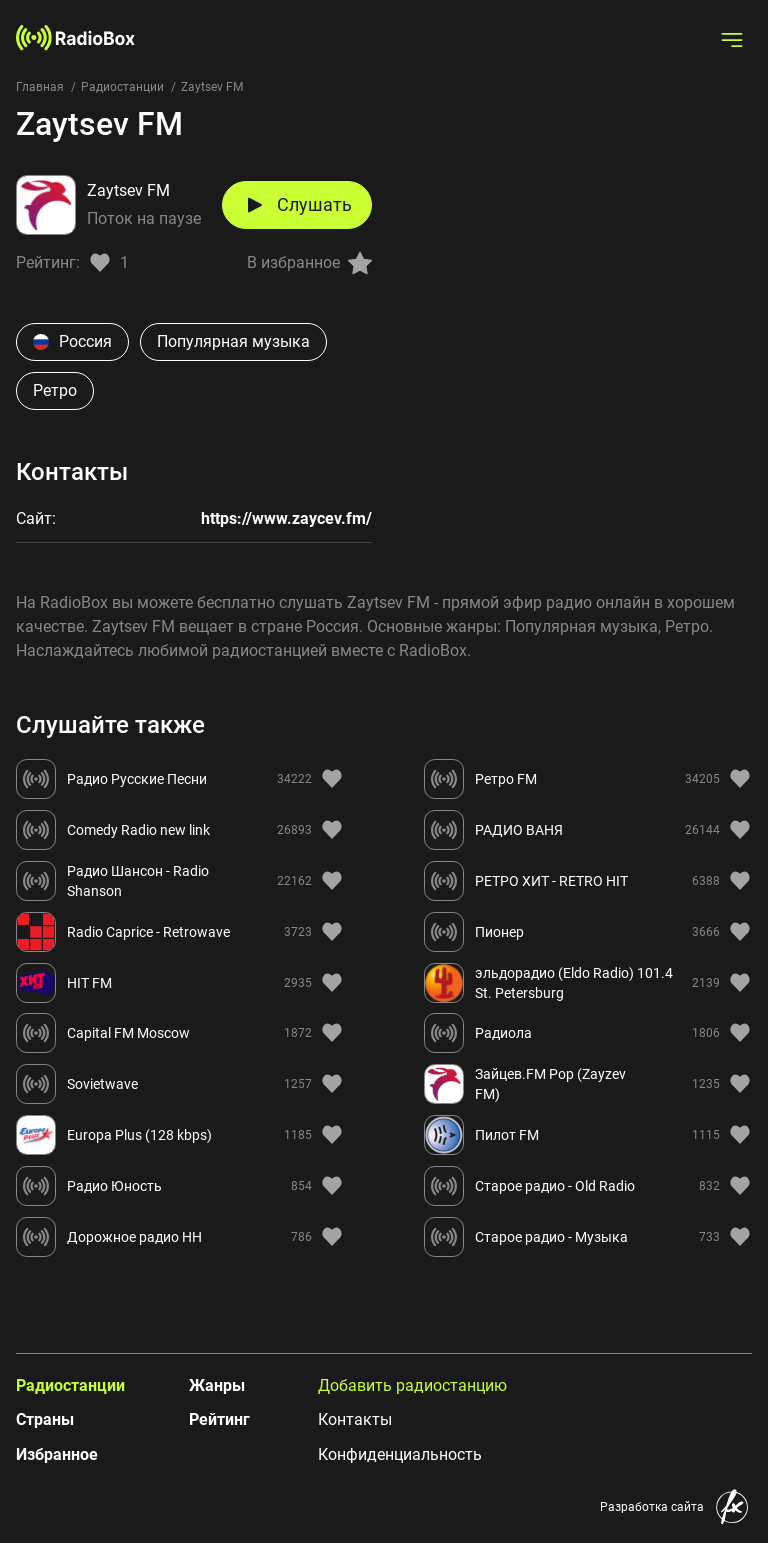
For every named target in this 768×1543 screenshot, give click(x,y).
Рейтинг (219, 1419)
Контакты (355, 1419)
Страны (45, 1419)
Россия (72, 341)
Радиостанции (122, 87)
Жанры (217, 1385)
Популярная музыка (233, 341)
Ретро (55, 390)
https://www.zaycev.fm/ (286, 518)
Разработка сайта (652, 1507)
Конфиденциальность (400, 1454)
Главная (40, 87)
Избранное (57, 1454)
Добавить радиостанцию (412, 1385)
